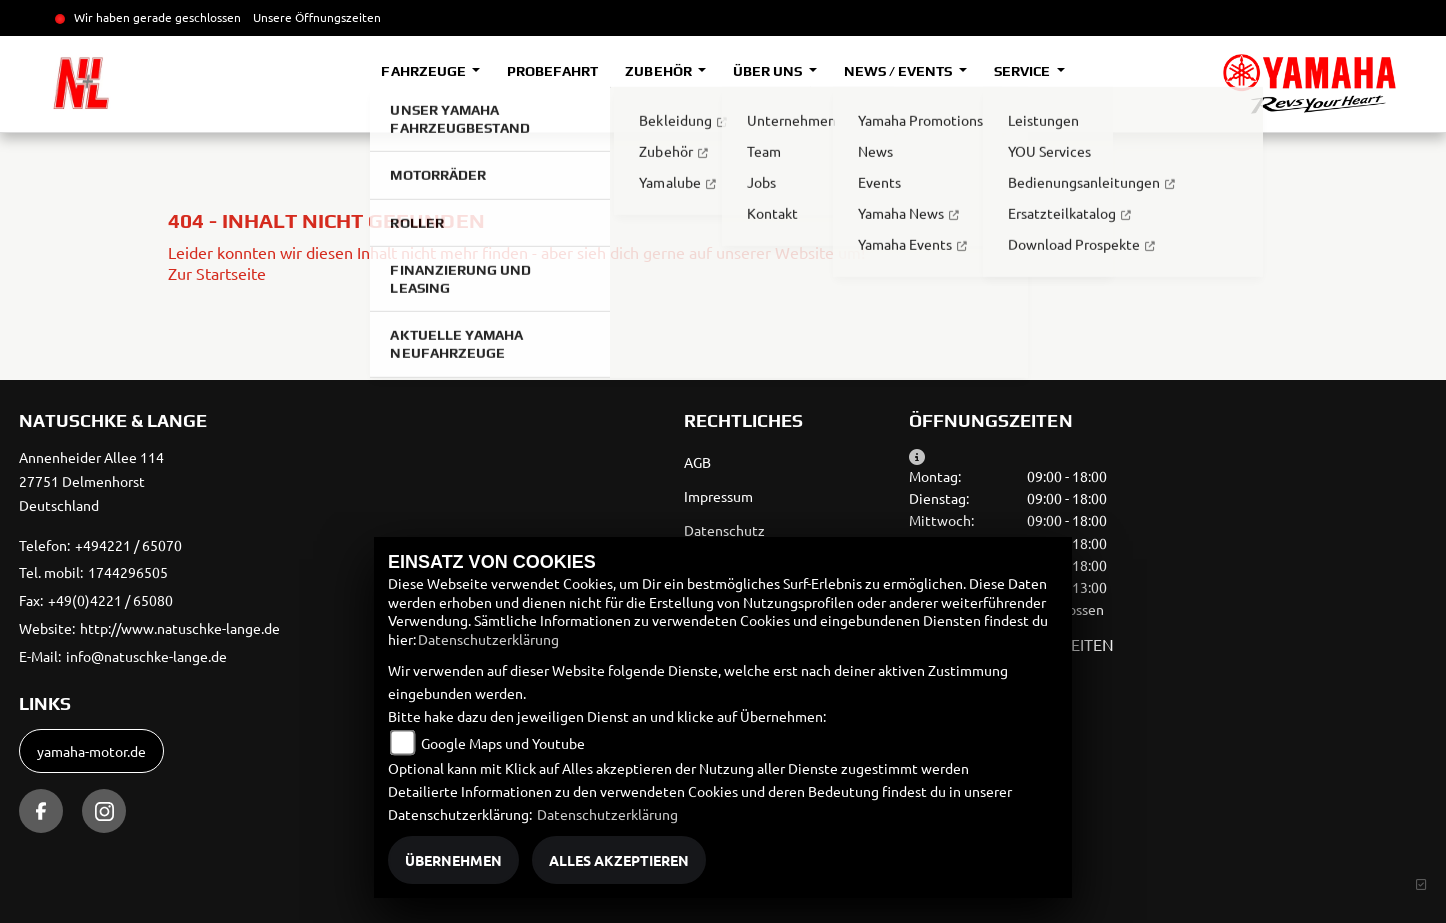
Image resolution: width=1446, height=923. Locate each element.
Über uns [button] (769, 71)
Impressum (718, 496)
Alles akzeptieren (619, 860)
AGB (697, 462)
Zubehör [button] (659, 71)
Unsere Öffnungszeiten (317, 17)
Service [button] (1023, 71)
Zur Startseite (217, 273)
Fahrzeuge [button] (424, 71)
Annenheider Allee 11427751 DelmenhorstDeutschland (91, 481)
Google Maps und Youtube (503, 743)
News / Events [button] (899, 71)
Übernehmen (453, 860)
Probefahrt (552, 71)
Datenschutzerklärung (488, 639)
